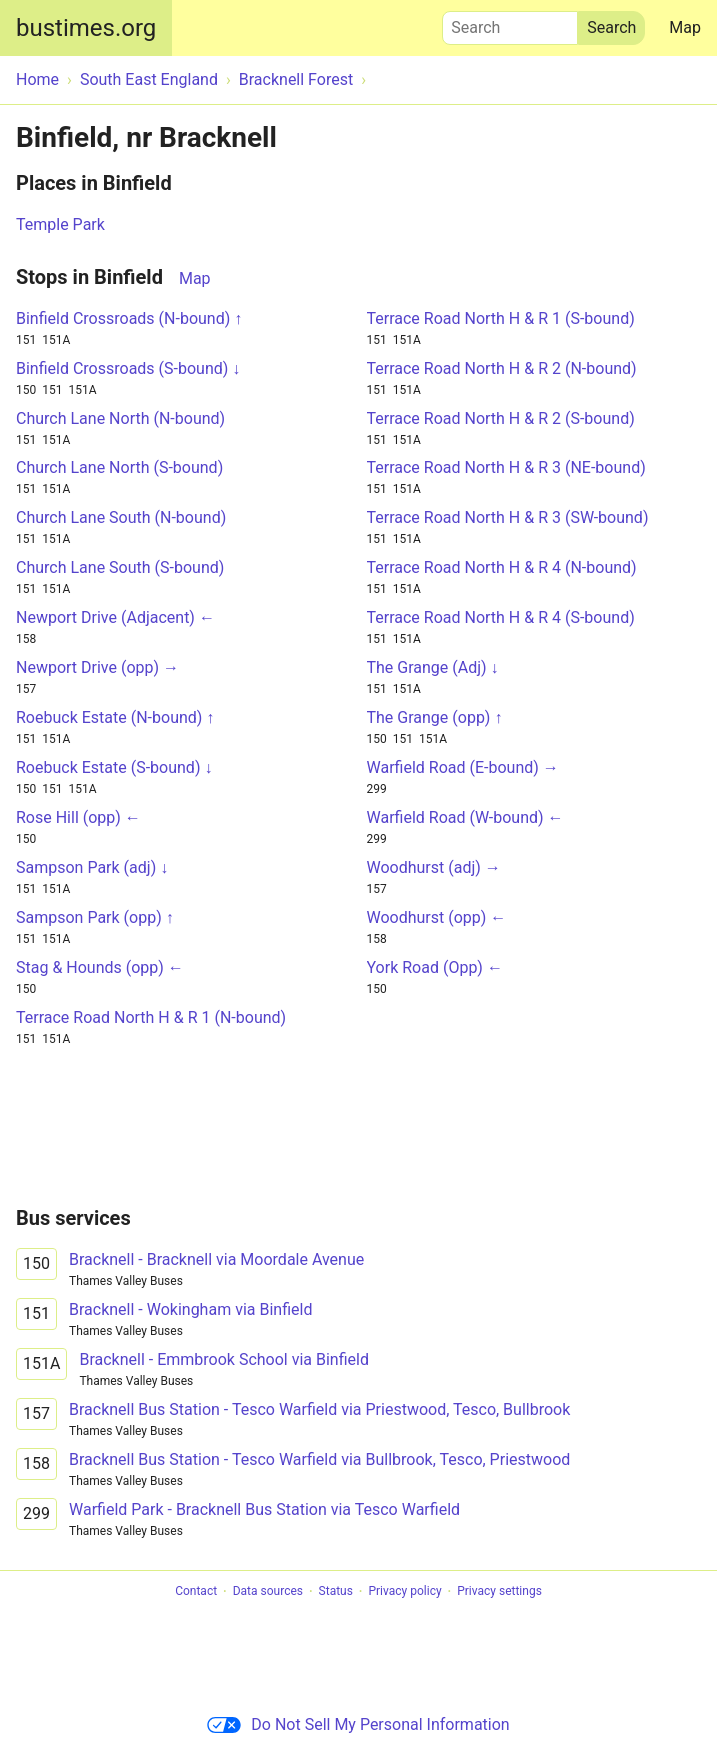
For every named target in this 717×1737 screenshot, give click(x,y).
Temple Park (60, 224)
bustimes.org (86, 28)
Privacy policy (404, 1592)
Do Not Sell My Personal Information (358, 1724)
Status (336, 1592)
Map (685, 27)
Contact (196, 1592)
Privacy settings (499, 1592)
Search (510, 23)
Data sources (268, 1592)
